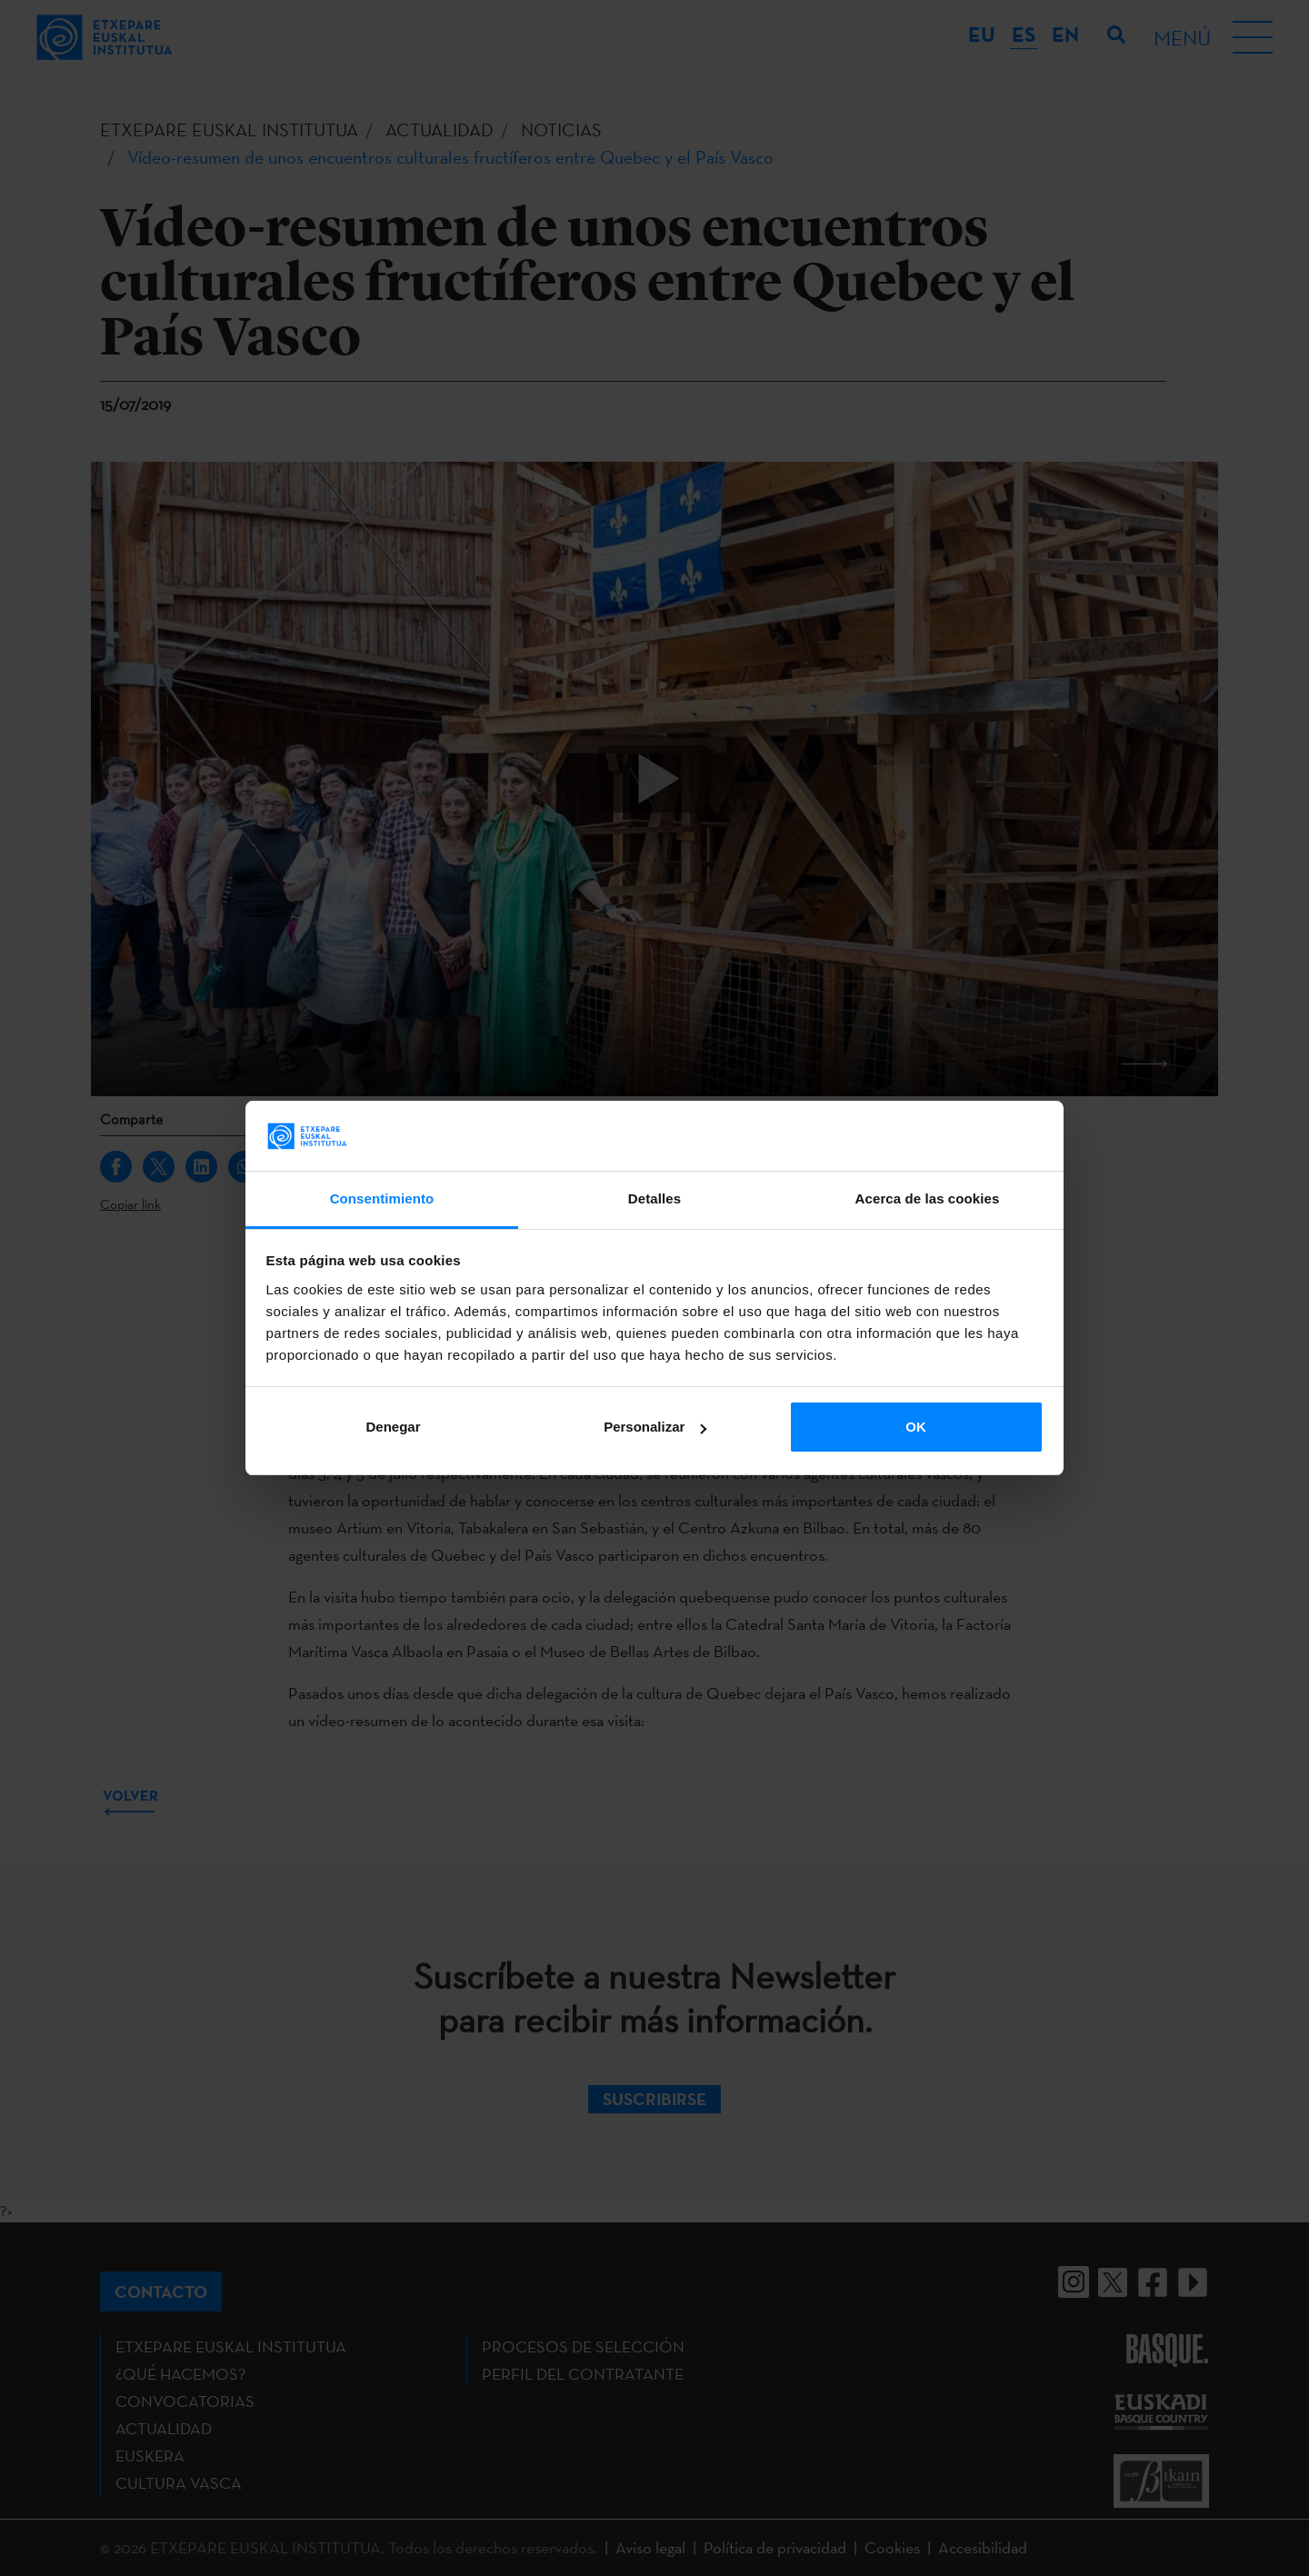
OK (915, 1426)
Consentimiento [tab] (382, 1198)
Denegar (392, 1426)
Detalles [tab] (654, 1198)
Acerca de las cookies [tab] (927, 1198)
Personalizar (655, 1426)
